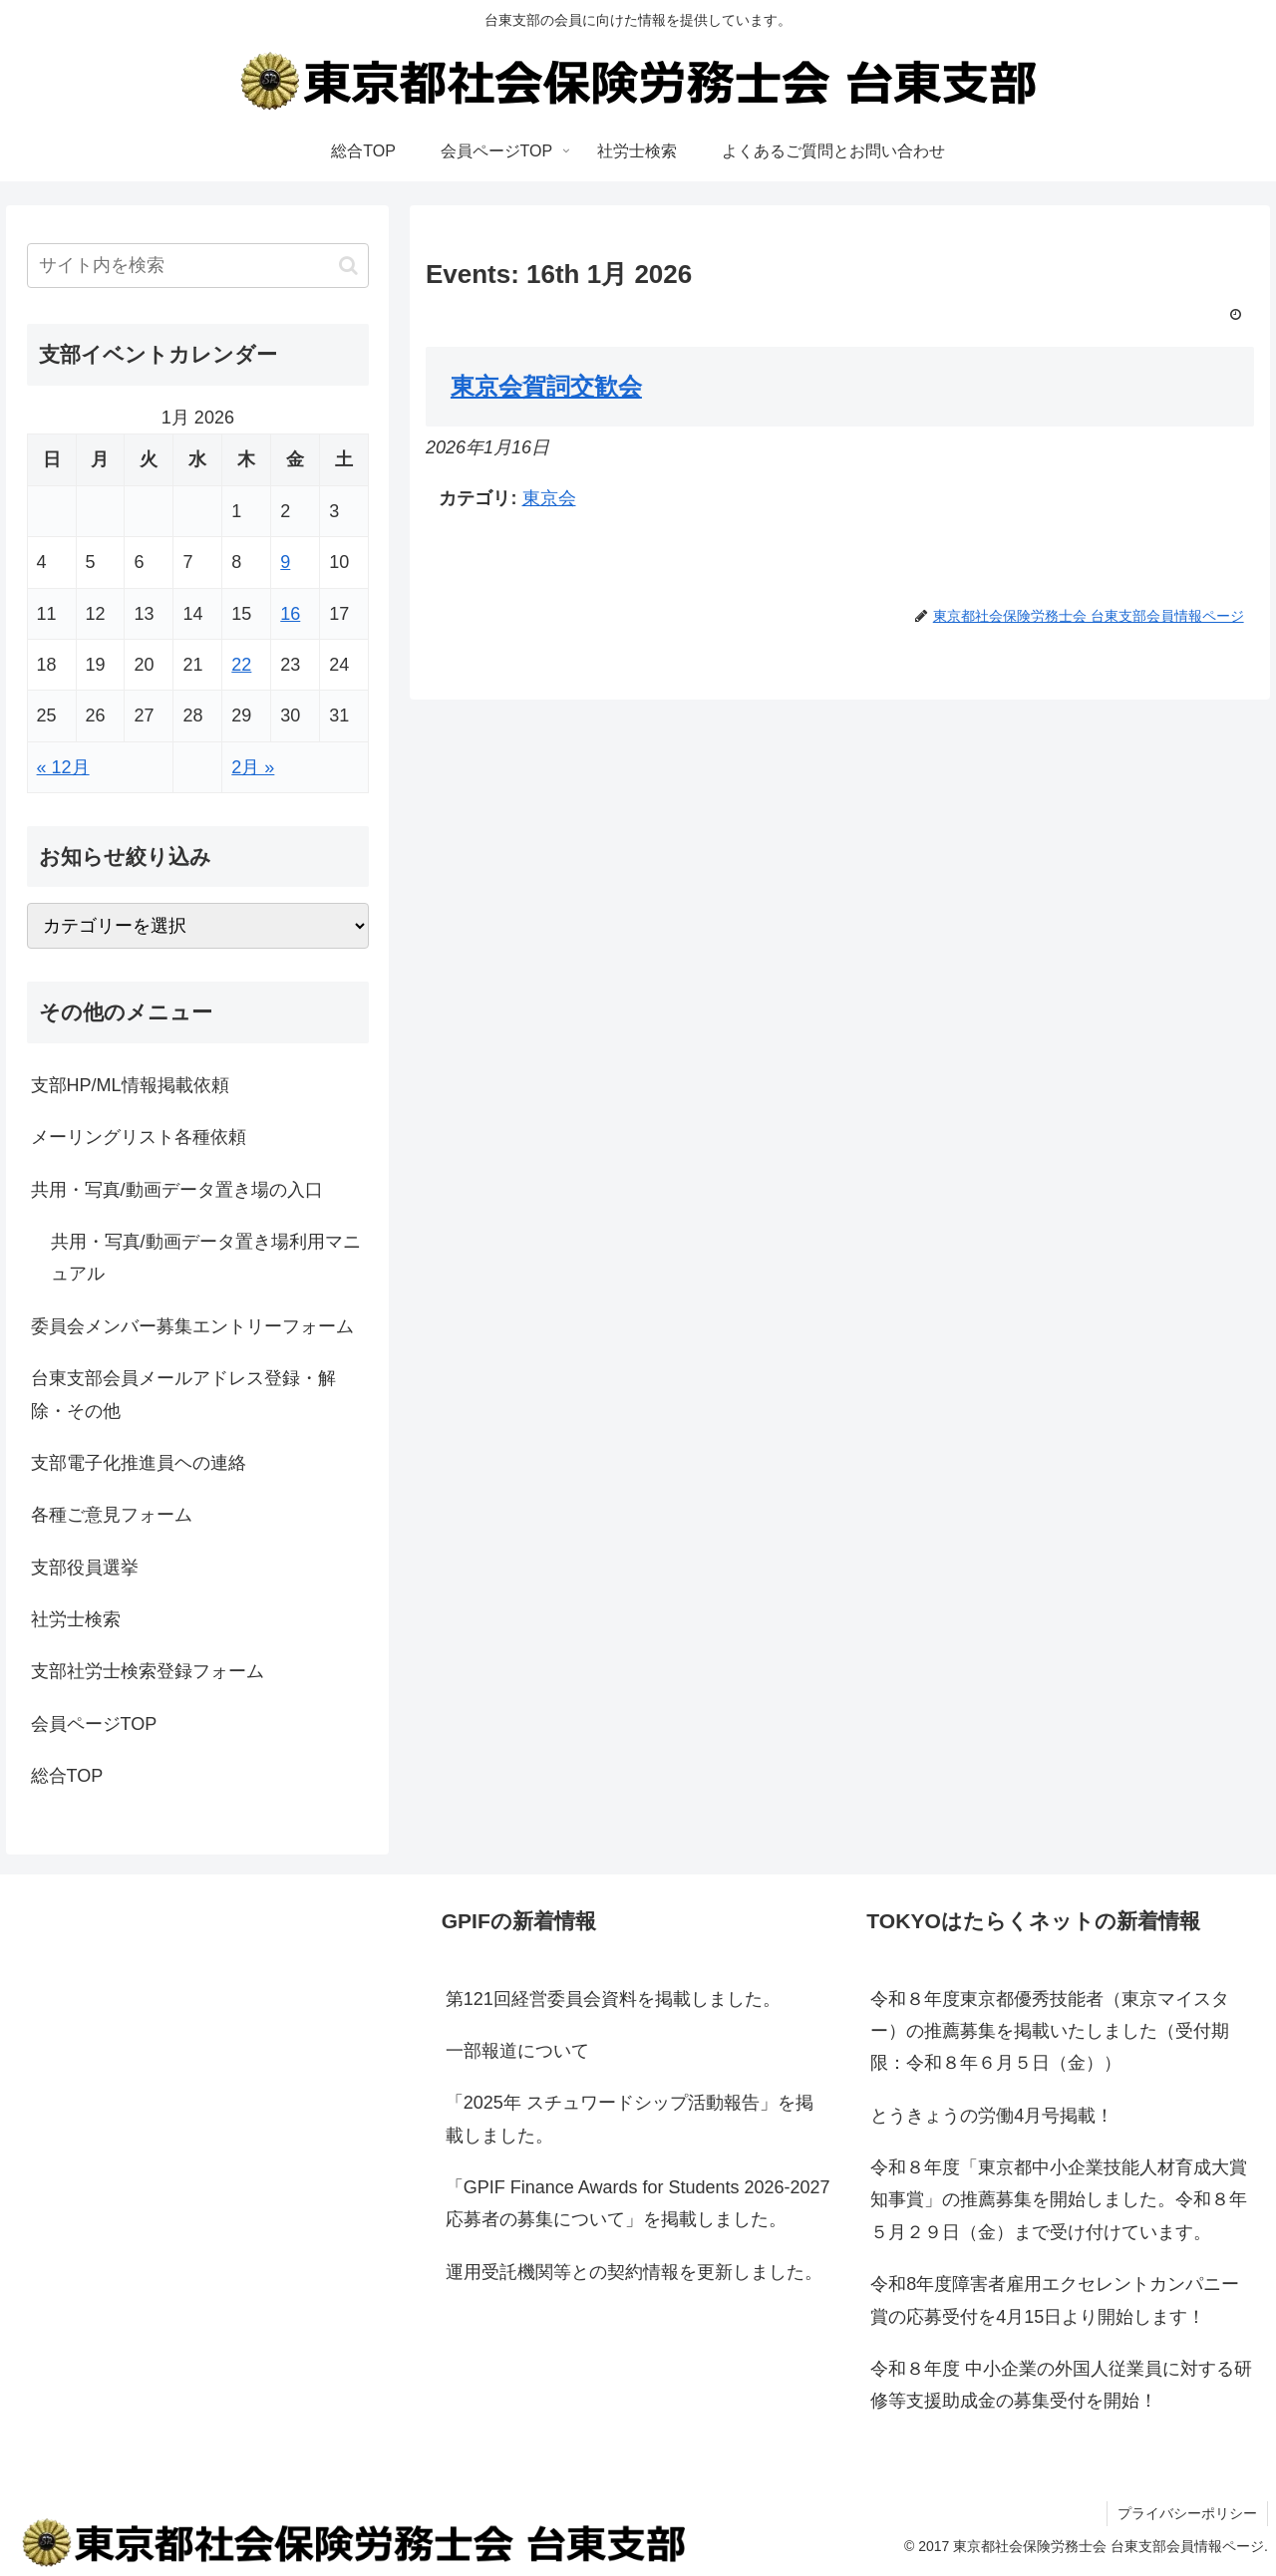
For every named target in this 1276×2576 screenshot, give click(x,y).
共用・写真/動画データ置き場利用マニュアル (206, 1258)
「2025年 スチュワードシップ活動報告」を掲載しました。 (629, 2119)
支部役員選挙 (85, 1567)
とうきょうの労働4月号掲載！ (992, 2116)
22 (241, 665)
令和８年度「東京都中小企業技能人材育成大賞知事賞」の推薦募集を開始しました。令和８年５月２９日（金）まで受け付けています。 (1058, 2199)
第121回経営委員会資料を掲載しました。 (613, 1999)
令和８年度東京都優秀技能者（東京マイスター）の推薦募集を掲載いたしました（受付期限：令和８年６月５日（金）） (1049, 2031)
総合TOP (67, 1776)
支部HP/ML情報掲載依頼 (130, 1085)
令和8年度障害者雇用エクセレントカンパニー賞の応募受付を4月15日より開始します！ (1054, 2300)
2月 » (252, 767)
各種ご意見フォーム (111, 1515)
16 (290, 614)
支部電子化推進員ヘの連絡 (138, 1463)
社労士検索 (76, 1619)
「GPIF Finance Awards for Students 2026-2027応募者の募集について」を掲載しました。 (638, 2203)
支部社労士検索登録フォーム (147, 1671)
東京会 (549, 498)
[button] (348, 265)
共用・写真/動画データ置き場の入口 (177, 1190)
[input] (198, 265)
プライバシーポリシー (1187, 2513)
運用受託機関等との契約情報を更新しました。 (634, 2272)
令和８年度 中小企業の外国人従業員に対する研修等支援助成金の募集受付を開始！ (1061, 2385)
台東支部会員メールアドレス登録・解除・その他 (183, 1394)
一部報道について (517, 2051)
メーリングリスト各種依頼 (138, 1137)
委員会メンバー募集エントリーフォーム (192, 1326)
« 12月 (63, 767)
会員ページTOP (94, 1724)
